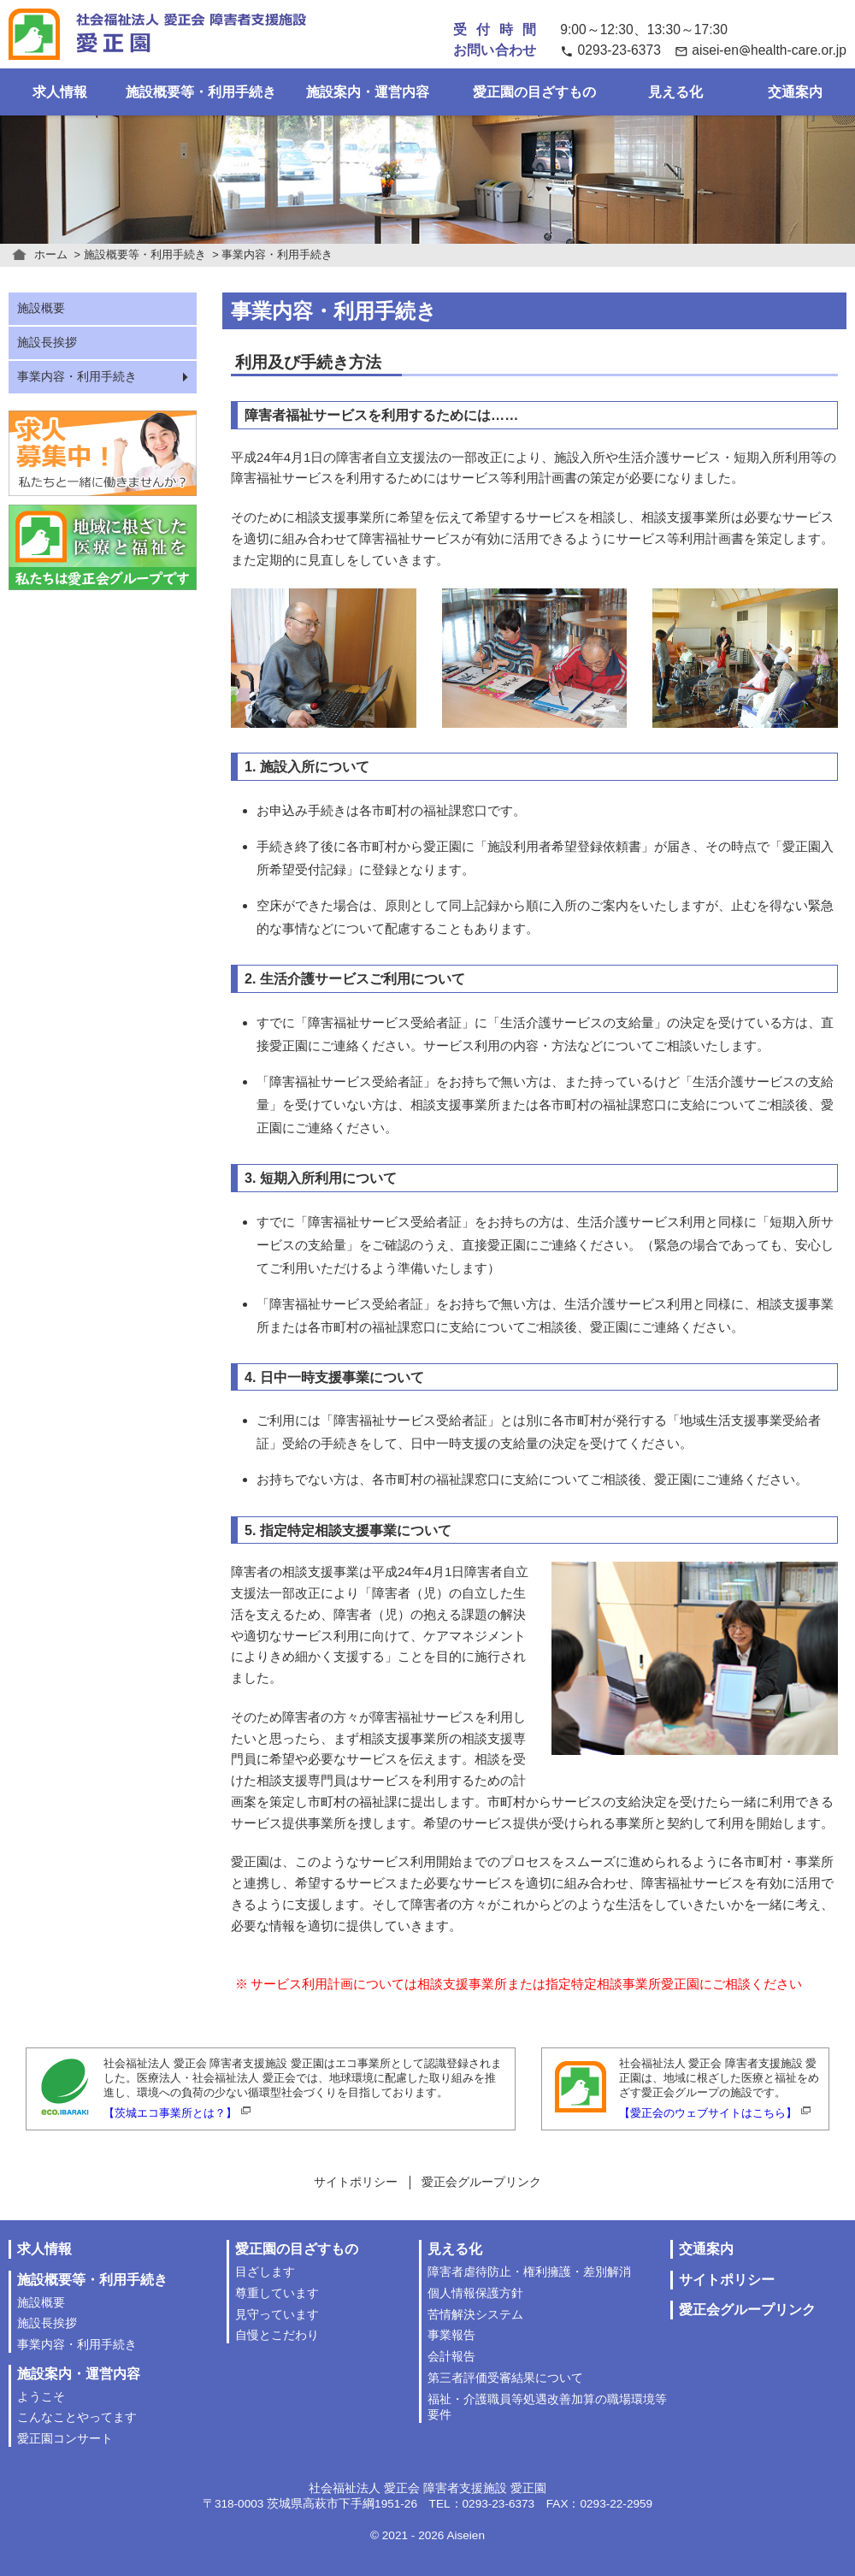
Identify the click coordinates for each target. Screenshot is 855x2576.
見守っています (277, 2314)
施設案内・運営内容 (367, 91)
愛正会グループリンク (481, 2182)
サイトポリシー (356, 2182)
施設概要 (41, 308)
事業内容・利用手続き (77, 376)
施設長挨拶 (47, 342)
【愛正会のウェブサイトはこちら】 (708, 2112)
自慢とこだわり (277, 2335)
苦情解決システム (475, 2314)
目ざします (265, 2272)
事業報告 (451, 2335)
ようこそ (41, 2396)
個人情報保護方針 (475, 2293)
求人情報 (59, 91)
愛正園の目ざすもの (534, 91)
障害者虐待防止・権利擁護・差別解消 (529, 2272)
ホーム (51, 254)
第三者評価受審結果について (505, 2378)
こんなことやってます (77, 2417)
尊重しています (277, 2293)
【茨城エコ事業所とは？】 (170, 2112)
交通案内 (795, 91)
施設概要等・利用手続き (201, 91)
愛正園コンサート (65, 2438)
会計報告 (451, 2356)
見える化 (675, 91)
